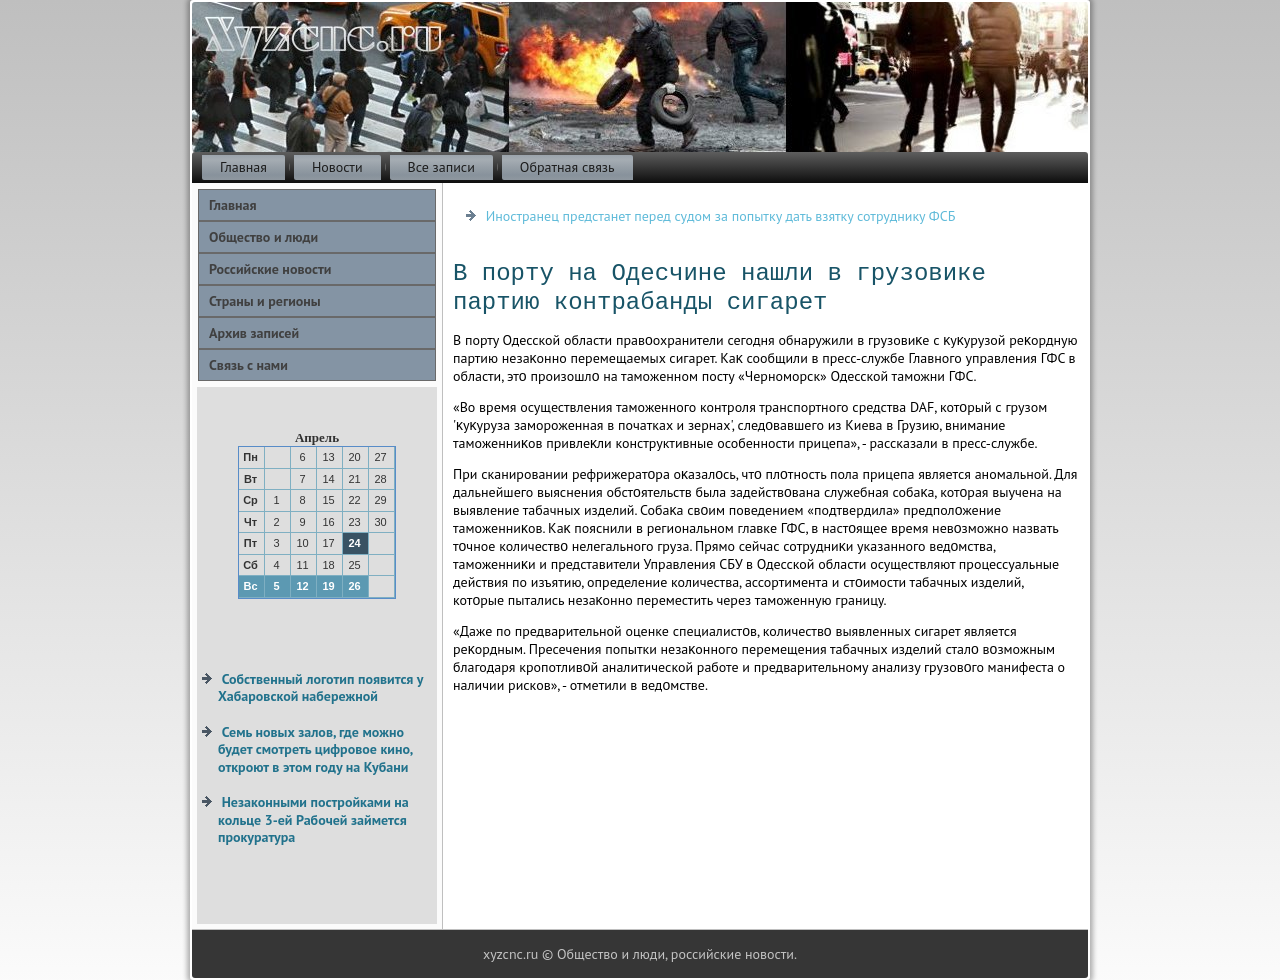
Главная (243, 167)
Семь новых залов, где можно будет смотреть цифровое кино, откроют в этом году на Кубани (315, 749)
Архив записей (254, 333)
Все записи (441, 167)
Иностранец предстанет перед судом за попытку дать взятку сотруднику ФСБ (721, 216)
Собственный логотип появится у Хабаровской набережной (320, 688)
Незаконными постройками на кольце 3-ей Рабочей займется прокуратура (313, 819)
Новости (337, 167)
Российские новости (270, 269)
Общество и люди (263, 237)
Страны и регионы (265, 301)
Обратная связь (567, 167)
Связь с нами (248, 365)
